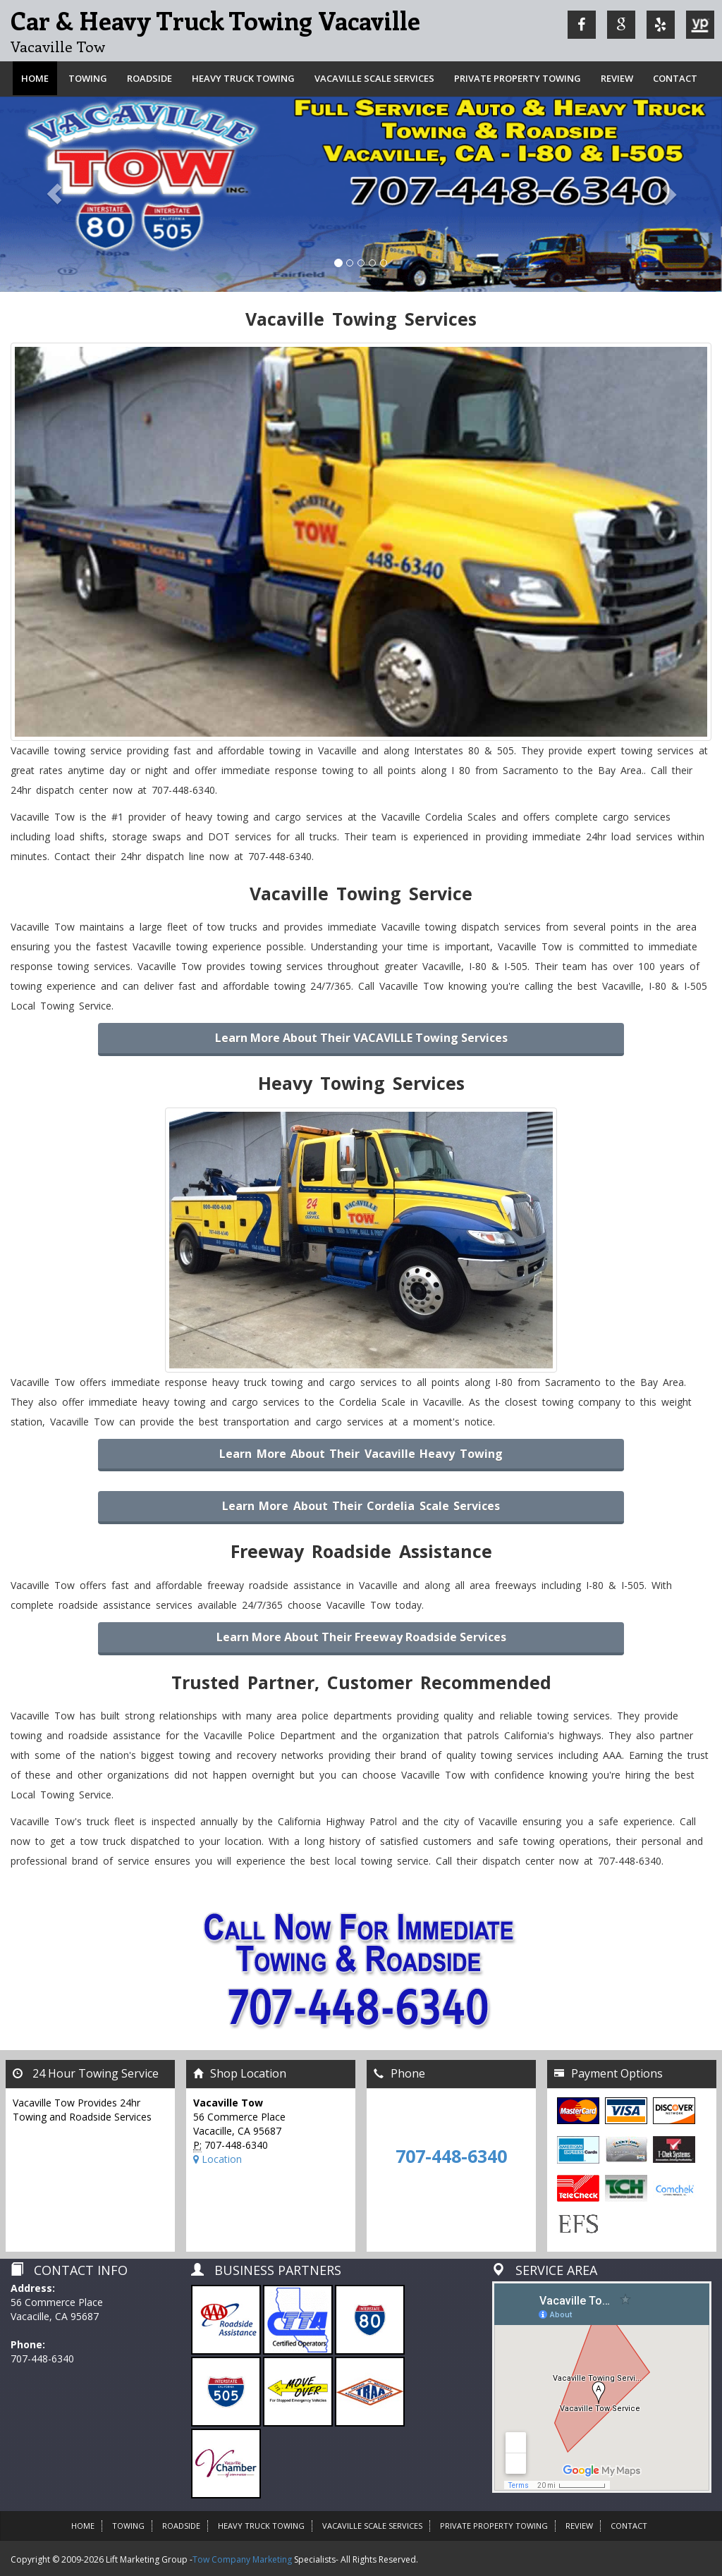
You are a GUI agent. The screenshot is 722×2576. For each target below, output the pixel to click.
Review (617, 78)
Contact (675, 78)
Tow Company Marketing (242, 2559)
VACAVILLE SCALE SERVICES (374, 78)
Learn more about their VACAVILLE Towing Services (361, 1037)
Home (35, 78)
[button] (54, 194)
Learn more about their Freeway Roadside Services (361, 1637)
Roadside (149, 78)
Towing (87, 78)
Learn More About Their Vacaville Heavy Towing (361, 1453)
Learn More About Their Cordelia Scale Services (361, 1506)
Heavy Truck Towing (243, 78)
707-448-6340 (451, 2156)
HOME (82, 2525)
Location (217, 2159)
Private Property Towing (517, 78)
